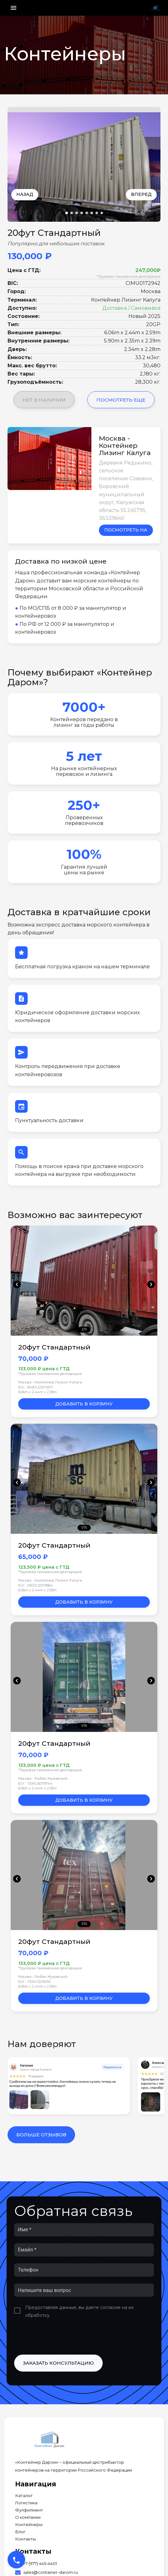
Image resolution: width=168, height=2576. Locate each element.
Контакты (25, 2539)
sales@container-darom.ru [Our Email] (50, 2572)
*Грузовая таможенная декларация (128, 276)
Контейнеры (28, 2525)
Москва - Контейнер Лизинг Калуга (50, 1382)
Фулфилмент (29, 2510)
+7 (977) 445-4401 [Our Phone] (40, 2564)
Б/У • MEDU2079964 (35, 1585)
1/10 (84, 1725)
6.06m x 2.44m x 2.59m (37, 1392)
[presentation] (62, 2336)
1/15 (84, 1527)
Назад (24, 194)
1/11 (84, 1329)
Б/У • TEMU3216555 (34, 1981)
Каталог (24, 2496)
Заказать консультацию (58, 2363)
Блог (20, 2532)
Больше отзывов (41, 2135)
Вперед (141, 194)
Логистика (26, 2503)
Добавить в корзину (84, 1404)
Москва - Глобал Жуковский (43, 1778)
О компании (28, 2517)
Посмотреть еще (120, 400)
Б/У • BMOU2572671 (35, 1387)
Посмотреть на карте (125, 531)
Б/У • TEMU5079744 (35, 1783)
